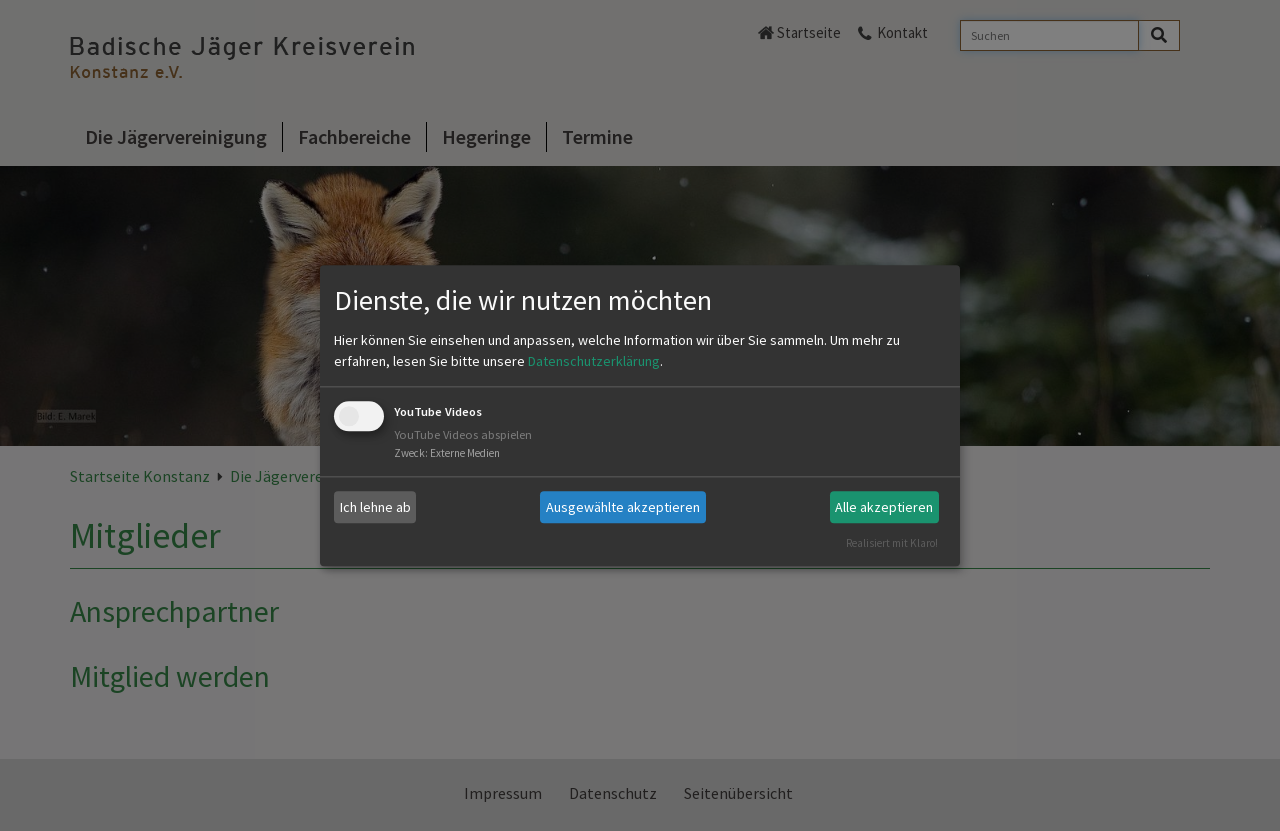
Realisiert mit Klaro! (892, 543)
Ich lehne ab (375, 507)
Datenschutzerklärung (594, 362)
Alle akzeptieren (884, 507)
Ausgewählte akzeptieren (623, 507)
